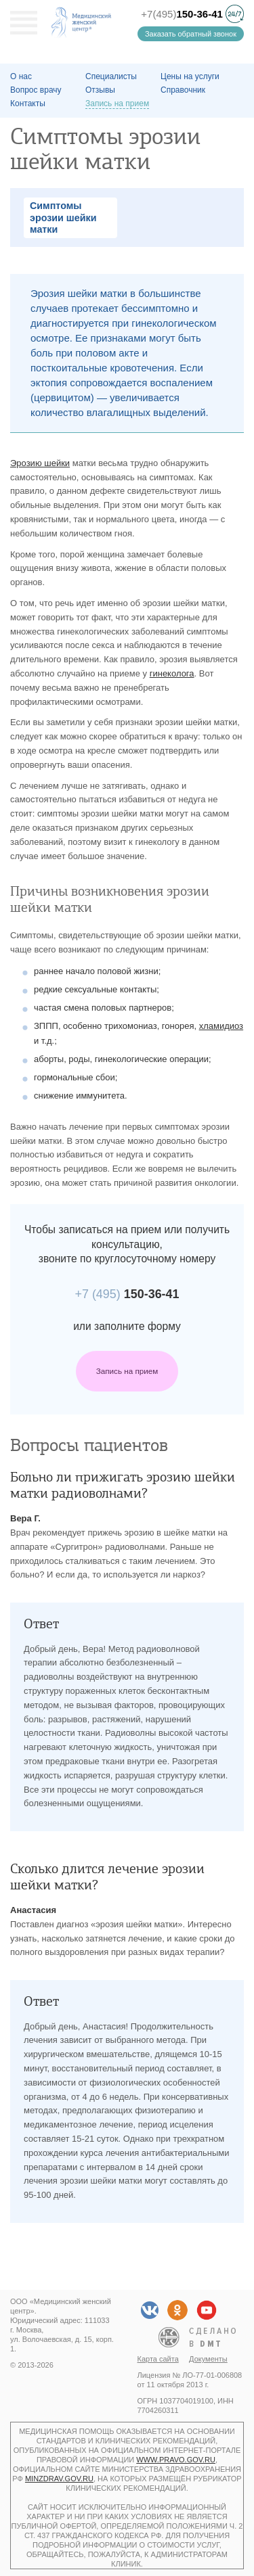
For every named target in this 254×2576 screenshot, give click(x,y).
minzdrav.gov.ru (59, 2479)
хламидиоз (221, 1026)
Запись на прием (127, 1370)
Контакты (27, 103)
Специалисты (111, 76)
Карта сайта (158, 2359)
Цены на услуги (190, 76)
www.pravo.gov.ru (175, 2460)
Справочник (183, 90)
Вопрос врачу (36, 90)
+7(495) (182, 14)
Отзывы (100, 90)
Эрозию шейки (40, 463)
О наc (21, 76)
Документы (208, 2359)
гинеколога (172, 673)
